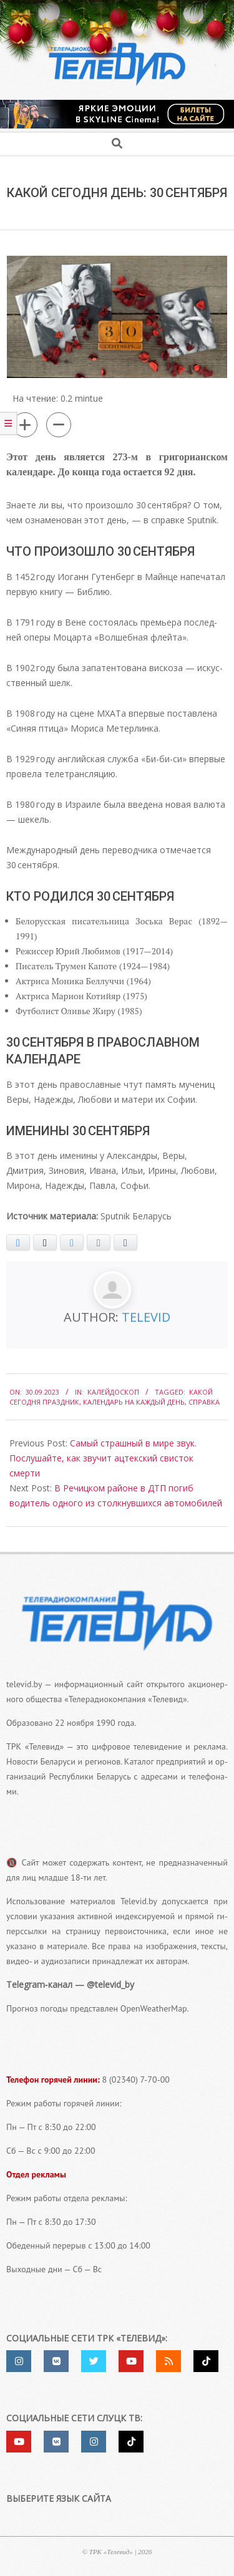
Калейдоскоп (113, 1392)
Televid (146, 1317)
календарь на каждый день (134, 1402)
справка (204, 1402)
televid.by (24, 1684)
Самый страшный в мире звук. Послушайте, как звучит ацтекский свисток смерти (103, 1458)
